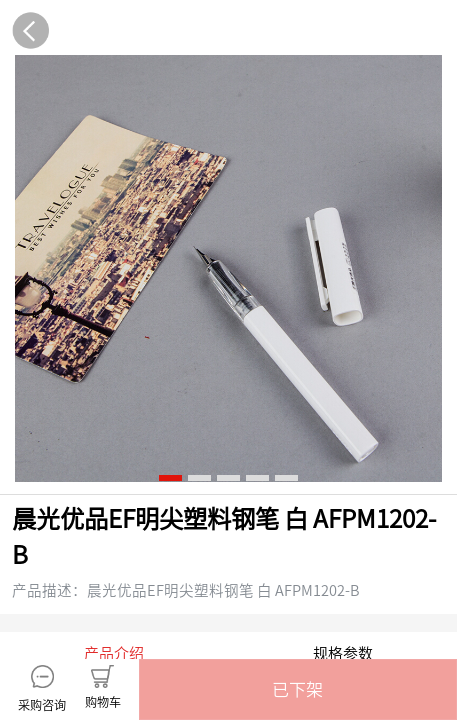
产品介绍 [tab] (114, 416)
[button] (298, 689)
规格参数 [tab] (343, 416)
